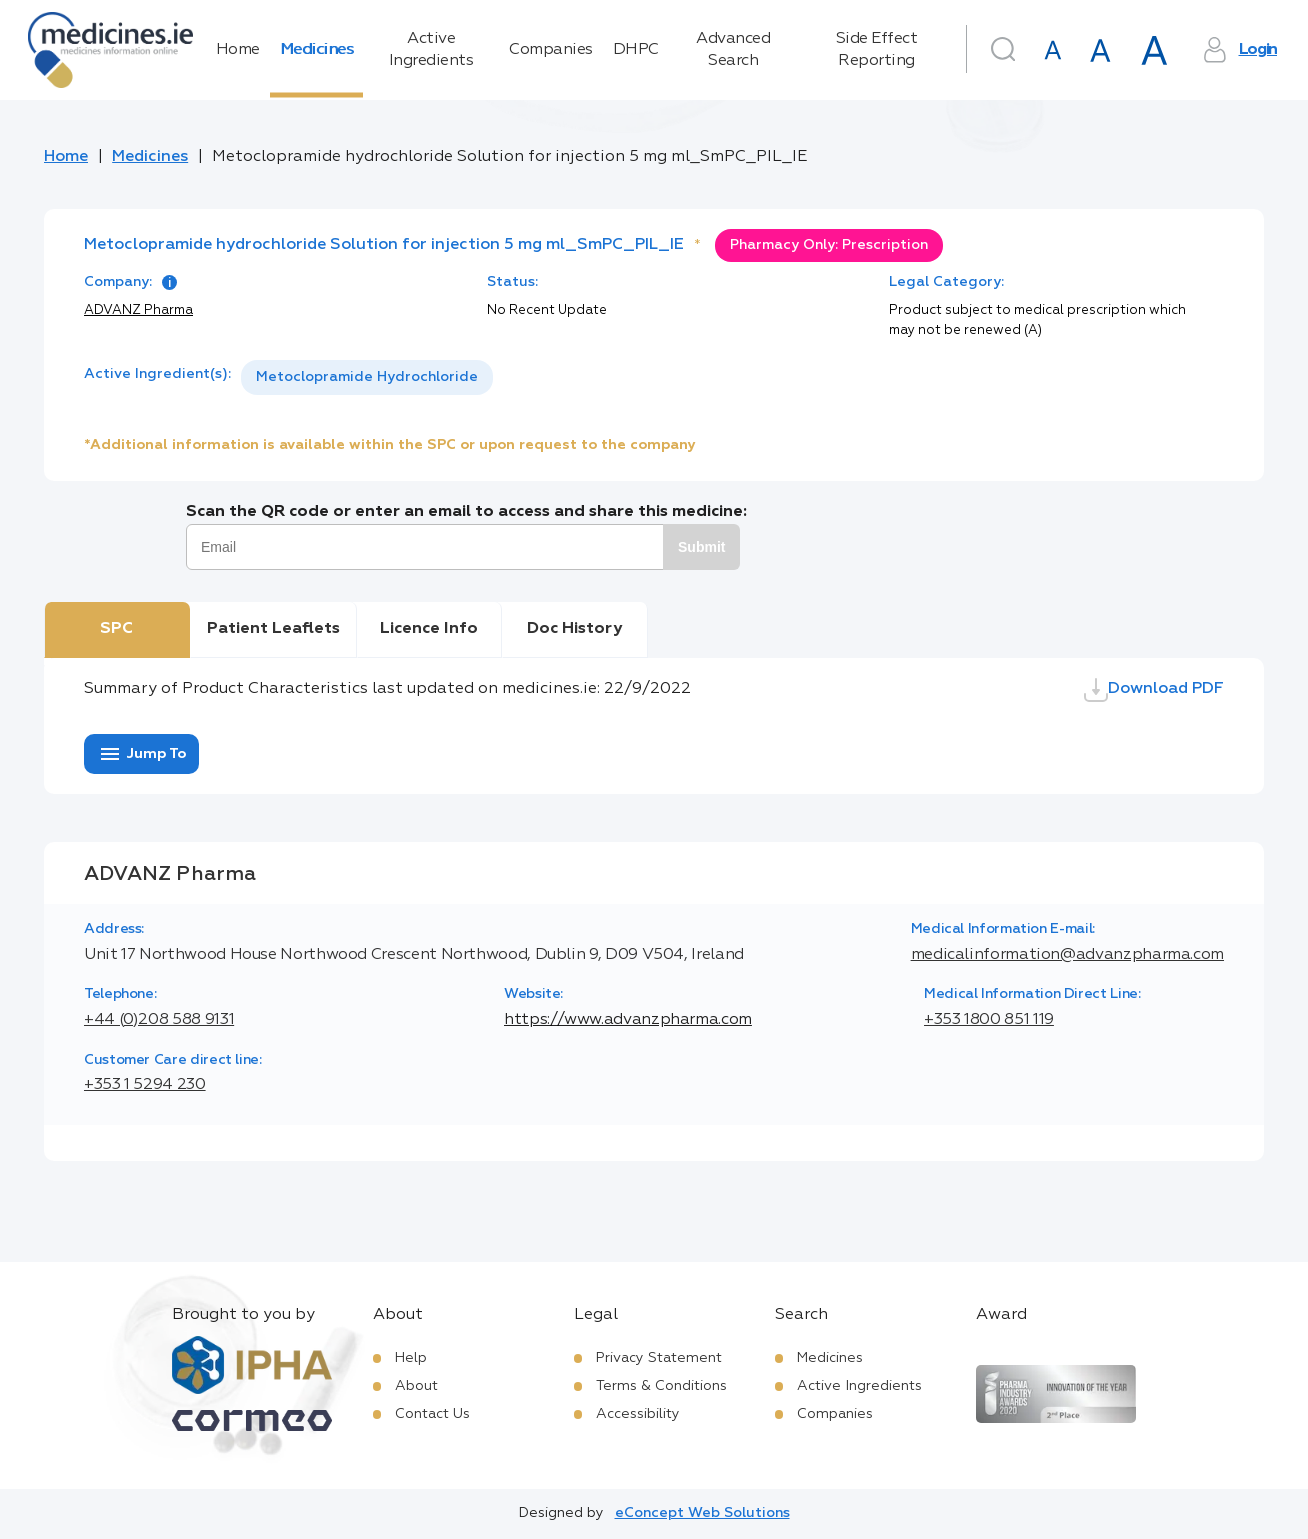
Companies (551, 50)
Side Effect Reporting (877, 50)
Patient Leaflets (273, 629)
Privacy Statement (659, 1358)
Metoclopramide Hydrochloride (367, 377)
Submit (701, 547)
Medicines (317, 50)
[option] (367, 377)
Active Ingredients (431, 50)
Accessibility (638, 1414)
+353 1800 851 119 (989, 1020)
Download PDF (1154, 690)
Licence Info (429, 629)
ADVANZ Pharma (138, 310)
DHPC (636, 50)
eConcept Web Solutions (702, 1513)
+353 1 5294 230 (145, 1085)
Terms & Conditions (661, 1386)
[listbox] (367, 377)
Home (238, 50)
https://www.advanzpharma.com (628, 1020)
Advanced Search (733, 50)
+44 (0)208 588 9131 (159, 1020)
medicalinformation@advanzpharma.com (1067, 955)
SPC (116, 629)
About (416, 1386)
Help (411, 1358)
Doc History (574, 629)
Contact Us (432, 1414)
